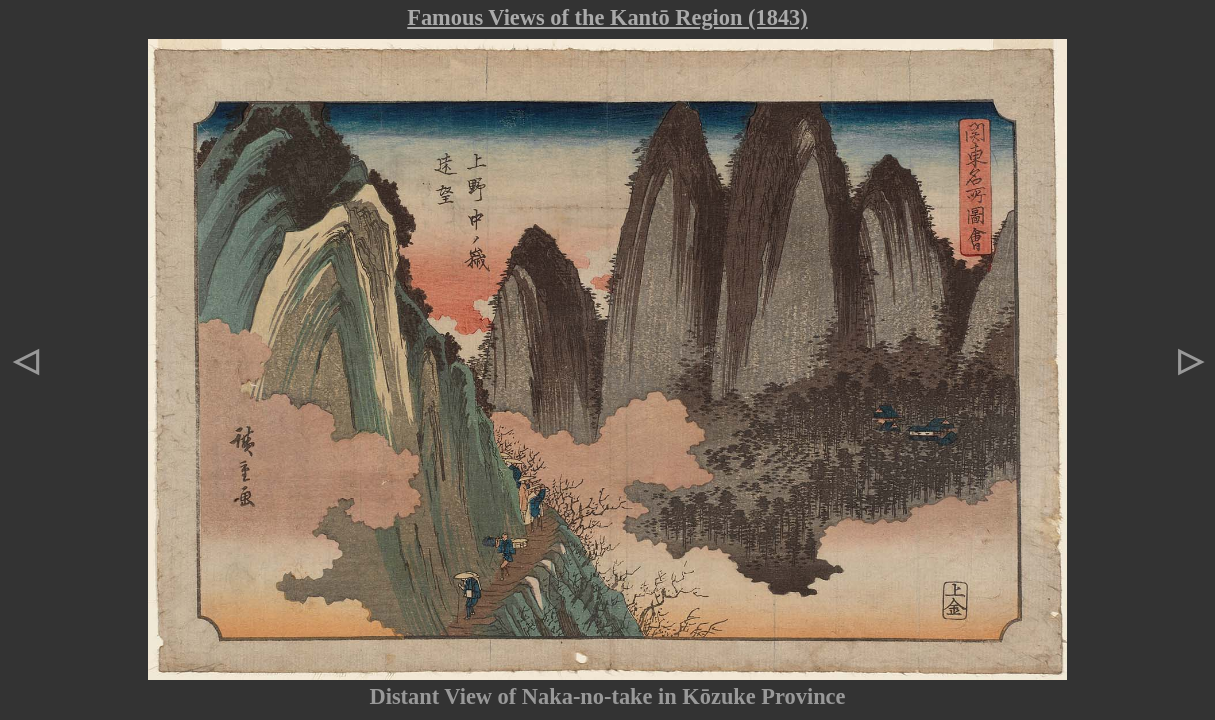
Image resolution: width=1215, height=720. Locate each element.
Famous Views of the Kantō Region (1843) (607, 17)
